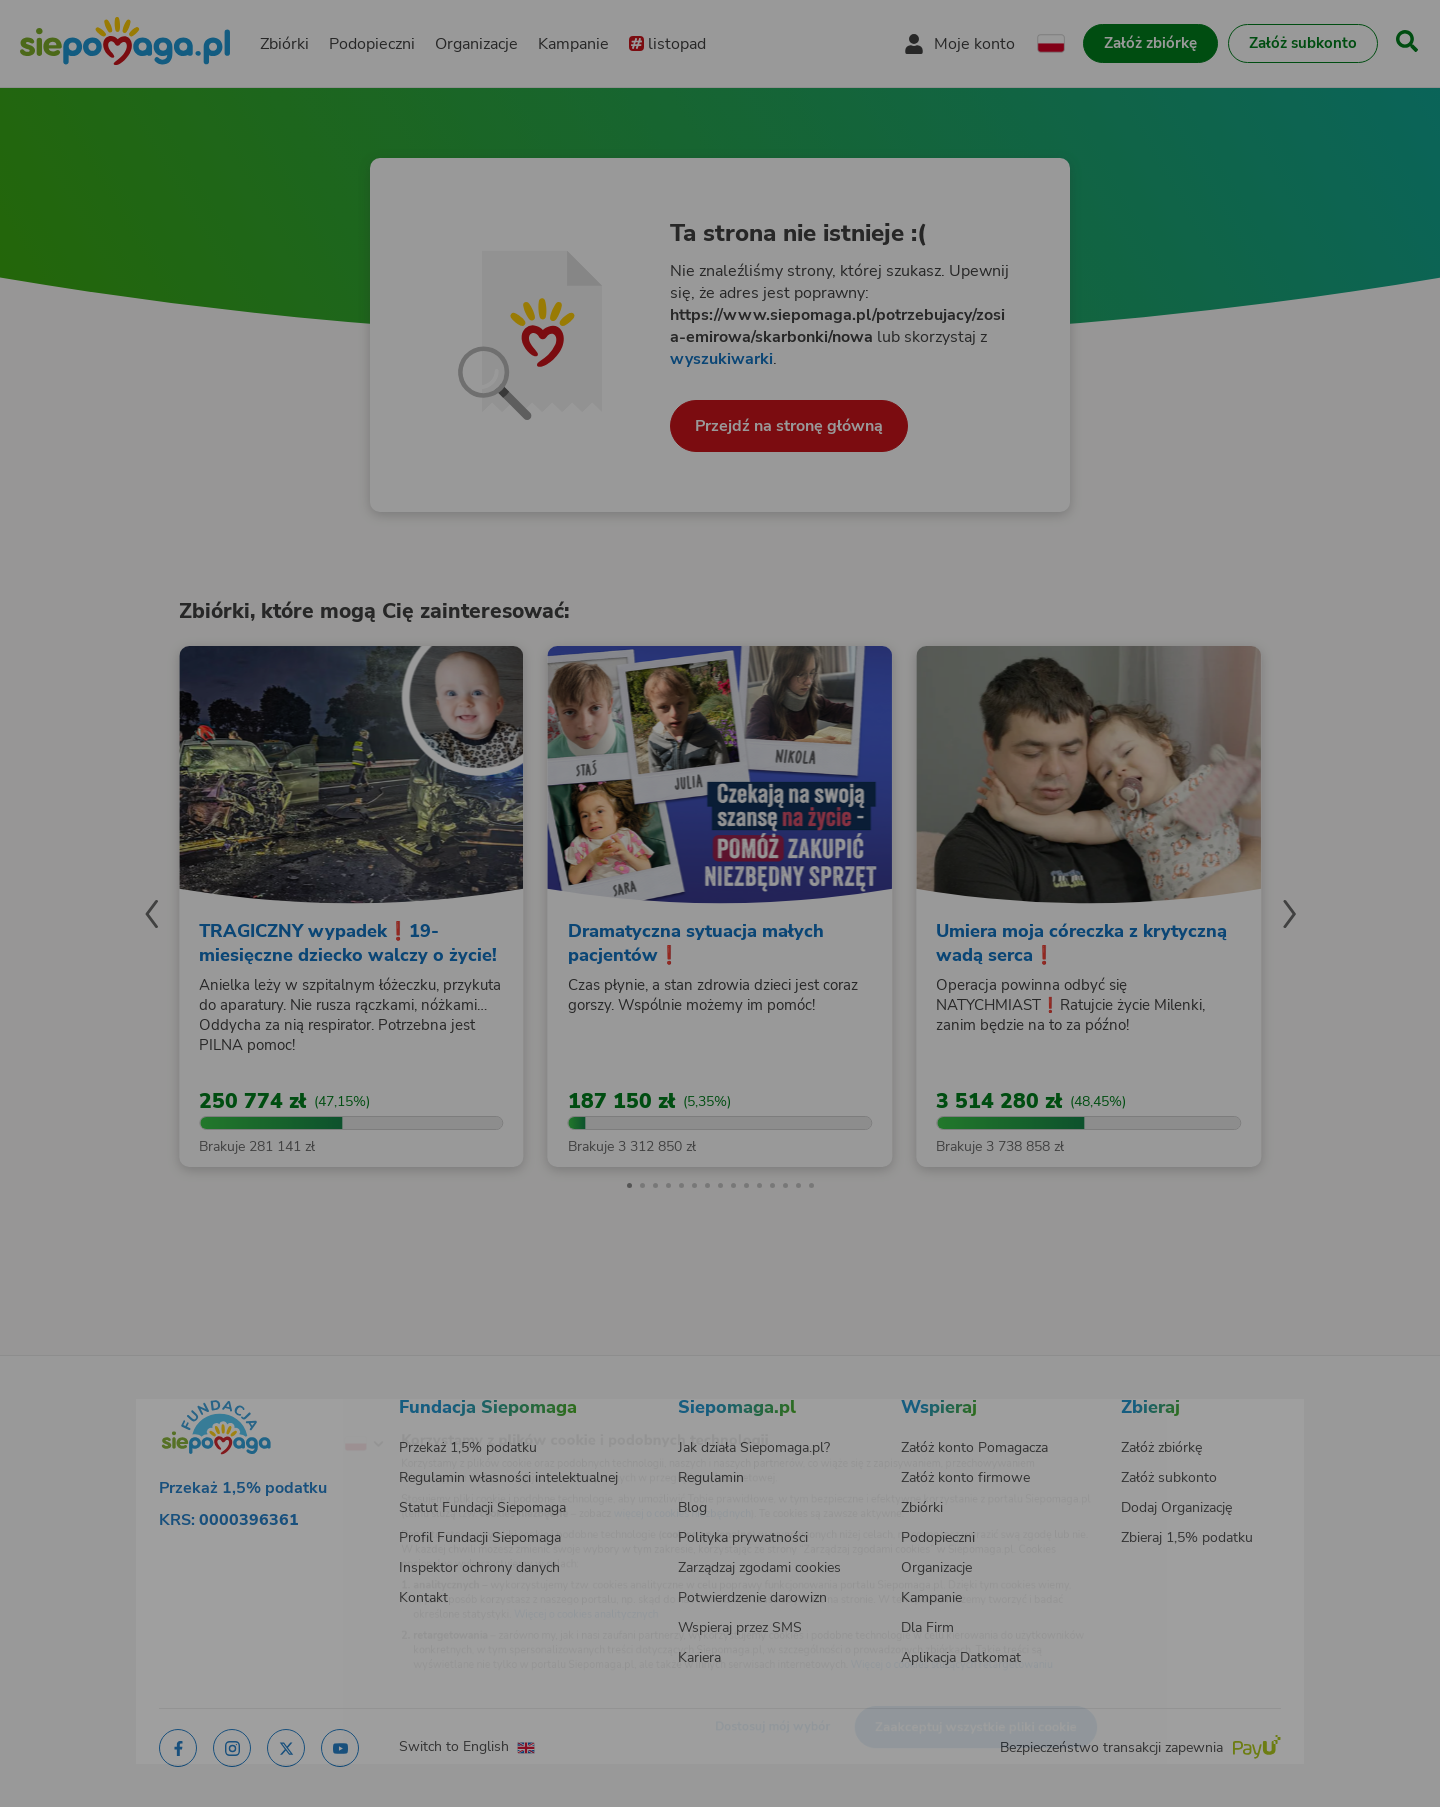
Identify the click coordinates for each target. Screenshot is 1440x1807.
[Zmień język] (281, 1412)
